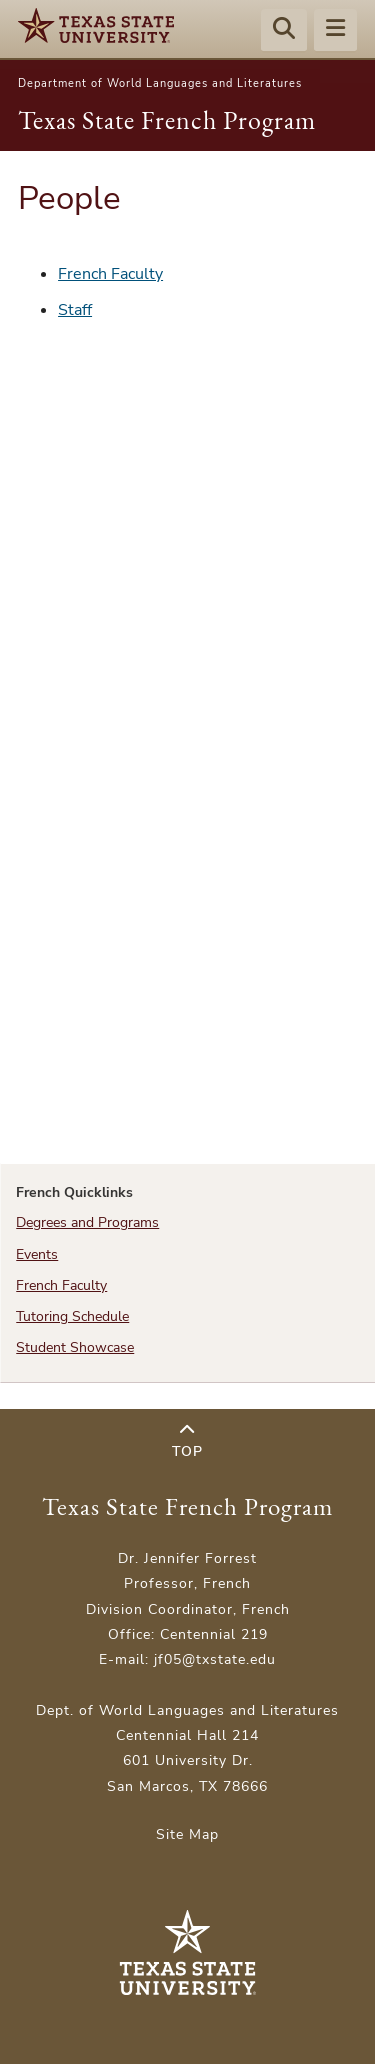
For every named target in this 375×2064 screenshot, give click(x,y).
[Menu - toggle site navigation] (335, 31)
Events (37, 1254)
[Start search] (284, 31)
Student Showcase (75, 1347)
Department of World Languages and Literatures (160, 83)
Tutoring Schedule (72, 1316)
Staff (75, 310)
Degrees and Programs (87, 1222)
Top (187, 1441)
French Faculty (110, 274)
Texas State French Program (167, 120)
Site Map (187, 1834)
